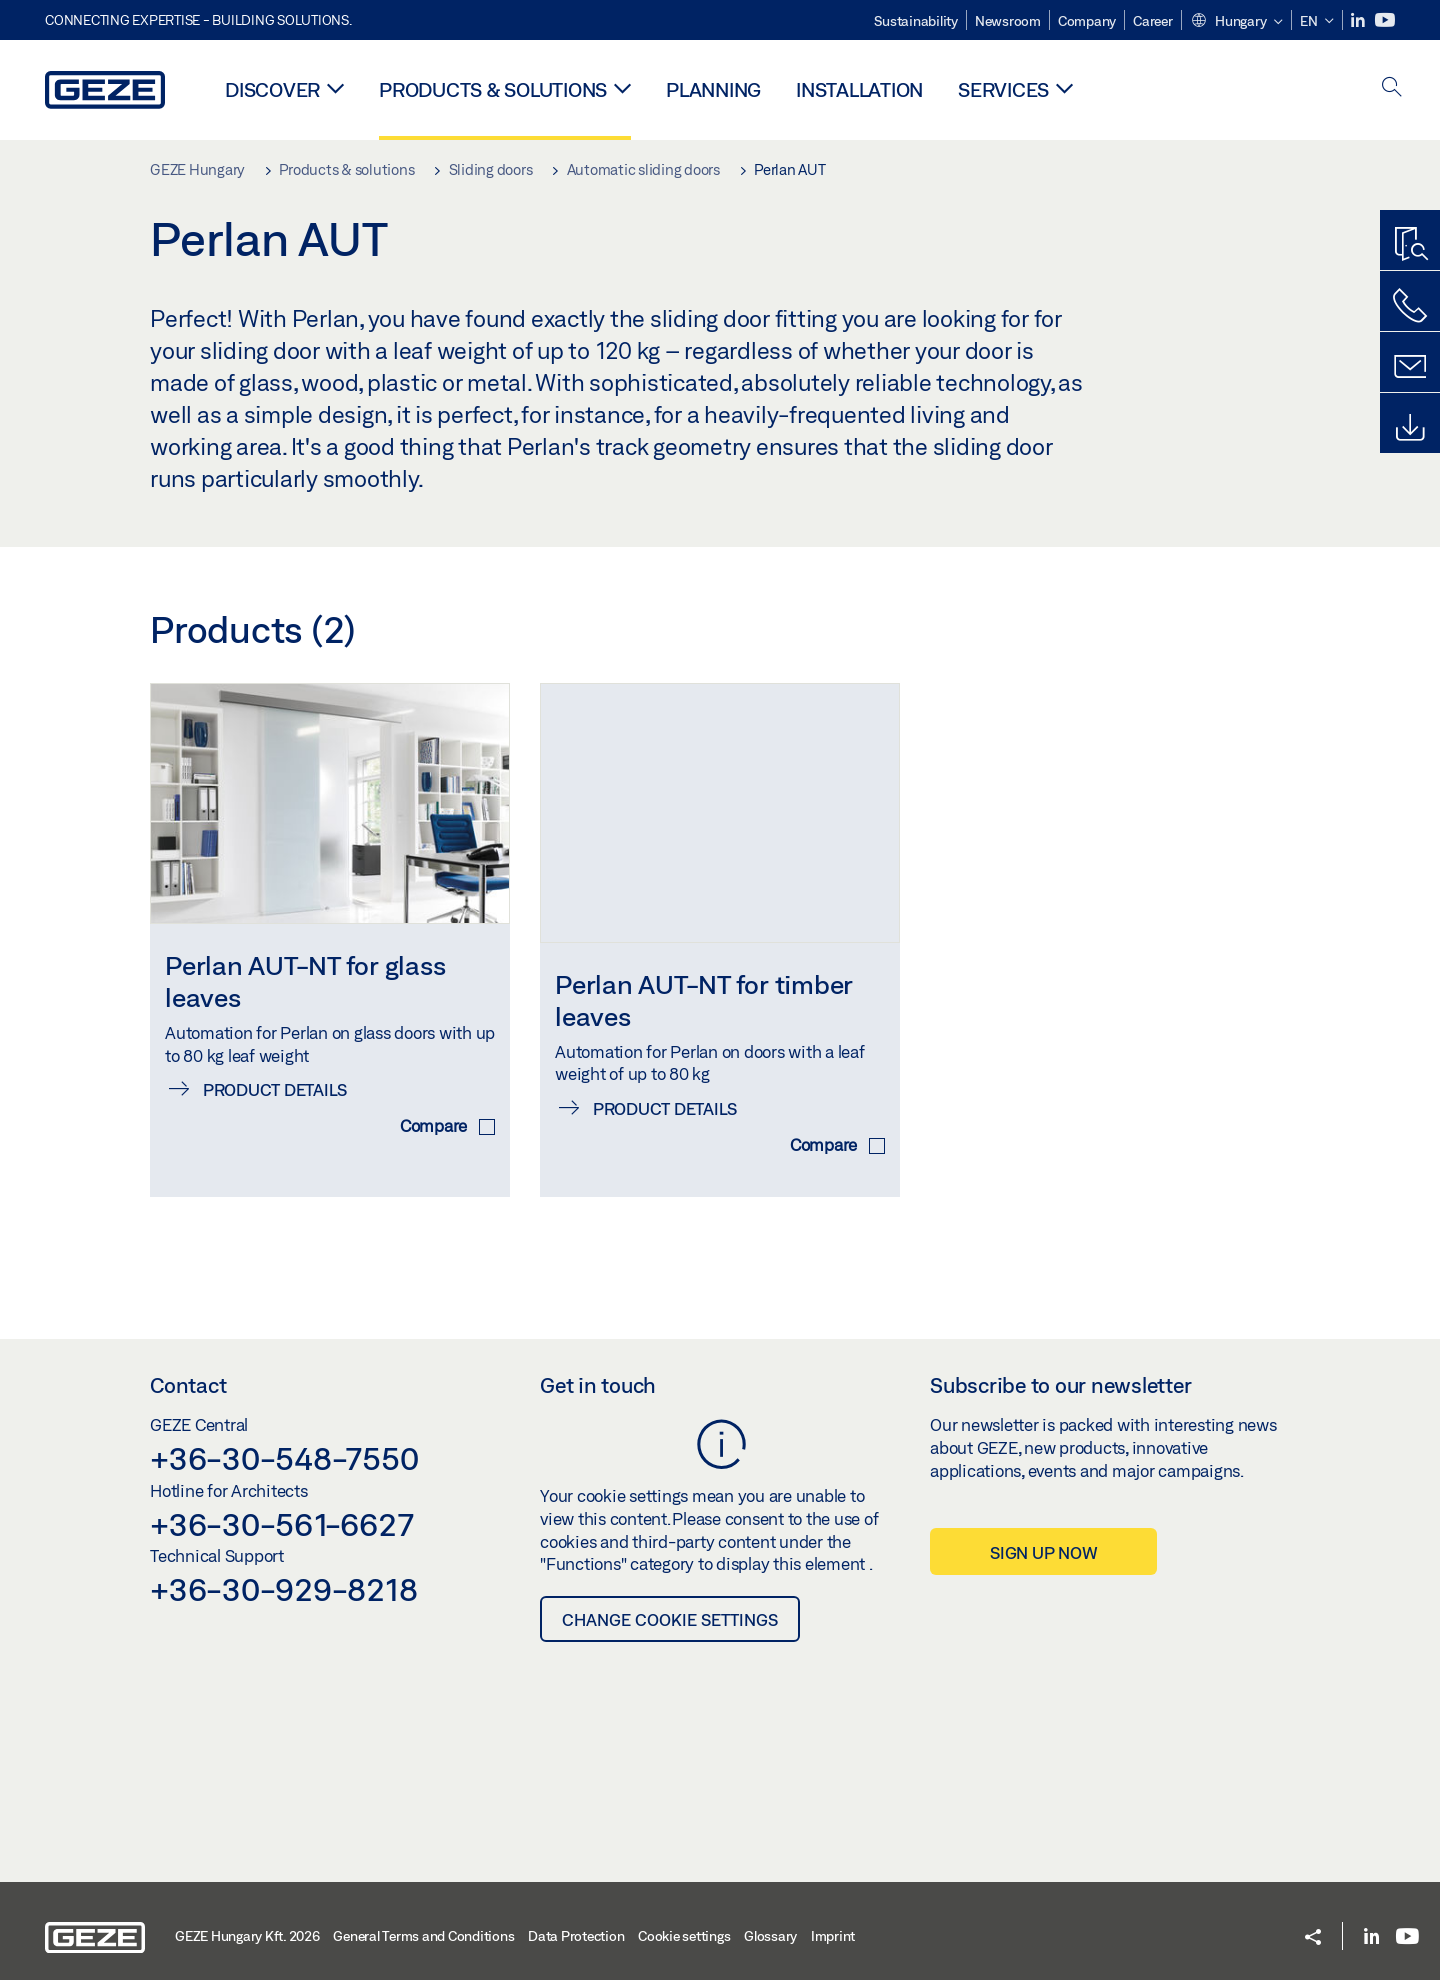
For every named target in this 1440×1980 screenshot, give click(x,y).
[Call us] (1410, 306)
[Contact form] (1410, 367)
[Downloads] (1410, 428)
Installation (859, 89)
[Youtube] (1385, 20)
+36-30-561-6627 (281, 1505)
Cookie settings (684, 1917)
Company (1087, 21)
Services (1003, 89)
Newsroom (1008, 21)
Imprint (833, 1917)
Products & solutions (493, 89)
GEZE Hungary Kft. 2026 (247, 1917)
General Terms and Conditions (423, 1917)
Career (1153, 21)
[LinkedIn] (1359, 20)
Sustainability (916, 21)
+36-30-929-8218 (283, 1570)
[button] (1236, 22)
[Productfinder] (1410, 245)
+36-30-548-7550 (284, 1439)
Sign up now (1043, 1533)
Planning (713, 89)
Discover (272, 89)
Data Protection (576, 1917)
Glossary (770, 1917)
